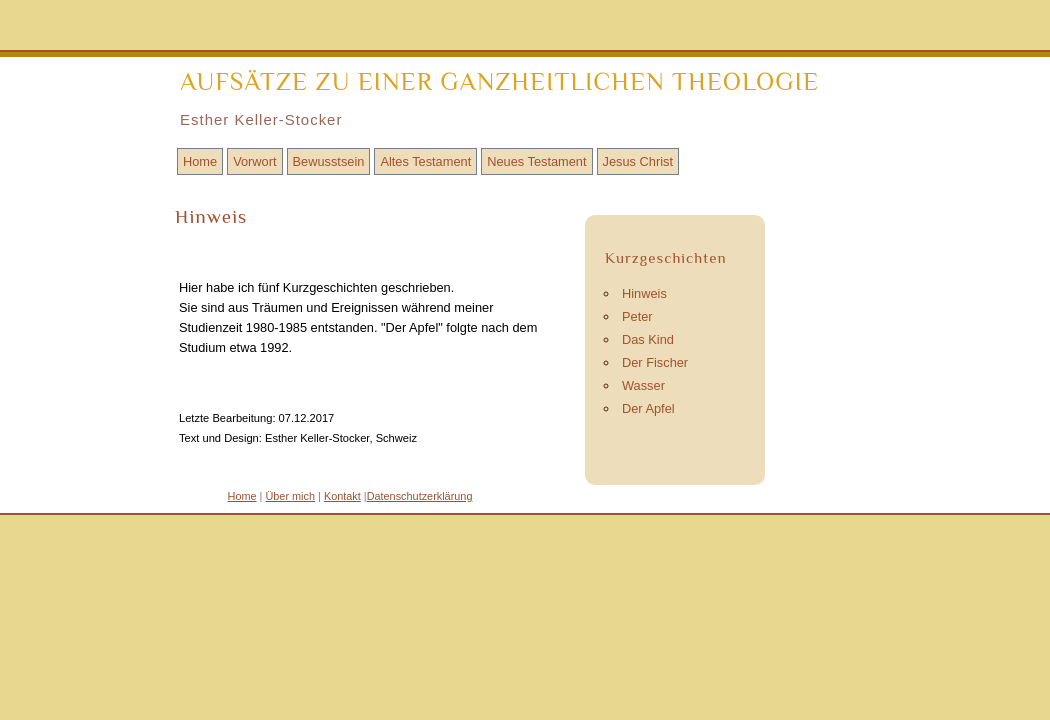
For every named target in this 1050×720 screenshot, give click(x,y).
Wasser (643, 385)
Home (200, 161)
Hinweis (644, 293)
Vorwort (254, 161)
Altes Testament (425, 161)
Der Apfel (648, 408)
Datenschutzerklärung (420, 496)
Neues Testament (536, 161)
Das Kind (648, 339)
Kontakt (342, 496)
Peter (637, 316)
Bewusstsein (329, 161)
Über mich (290, 496)
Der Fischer (655, 362)
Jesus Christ (638, 161)
